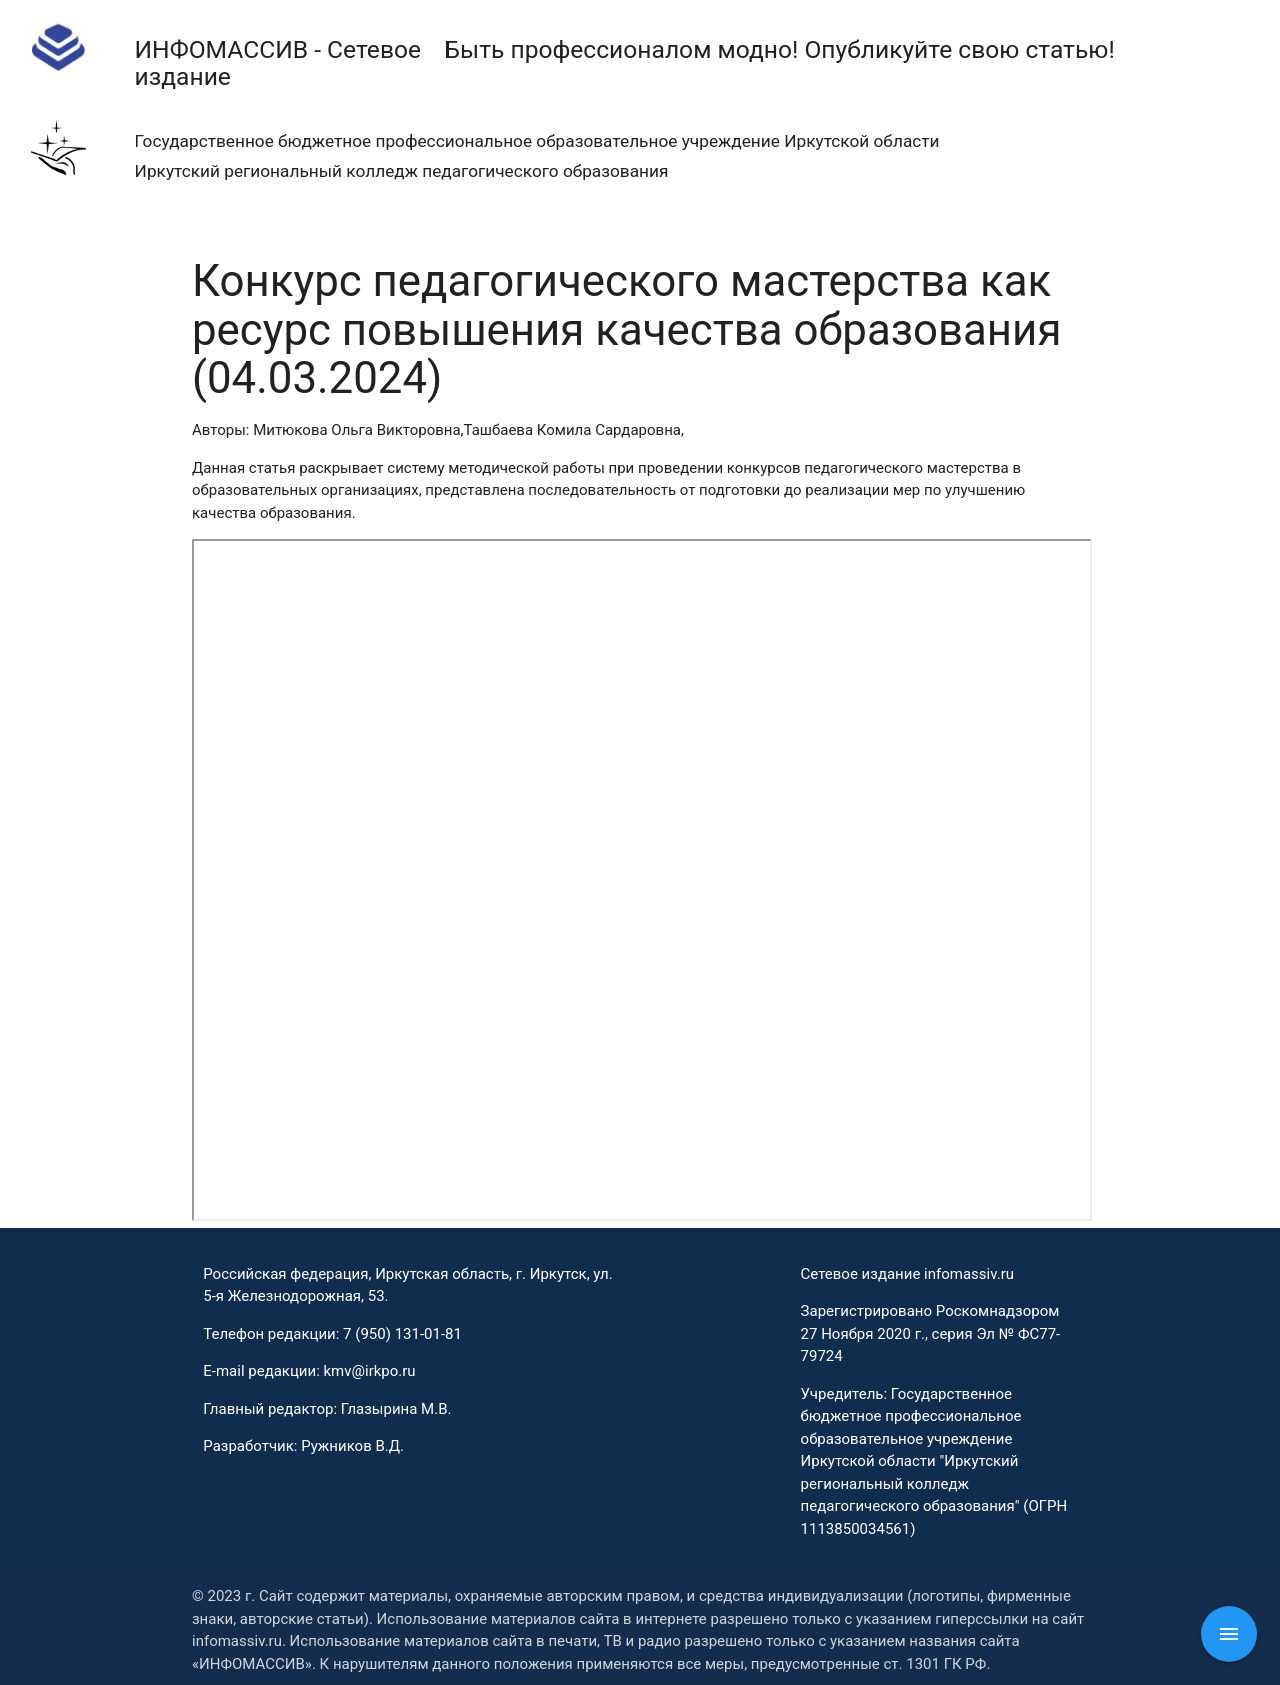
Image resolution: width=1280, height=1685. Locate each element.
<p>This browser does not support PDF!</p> (642, 880)
